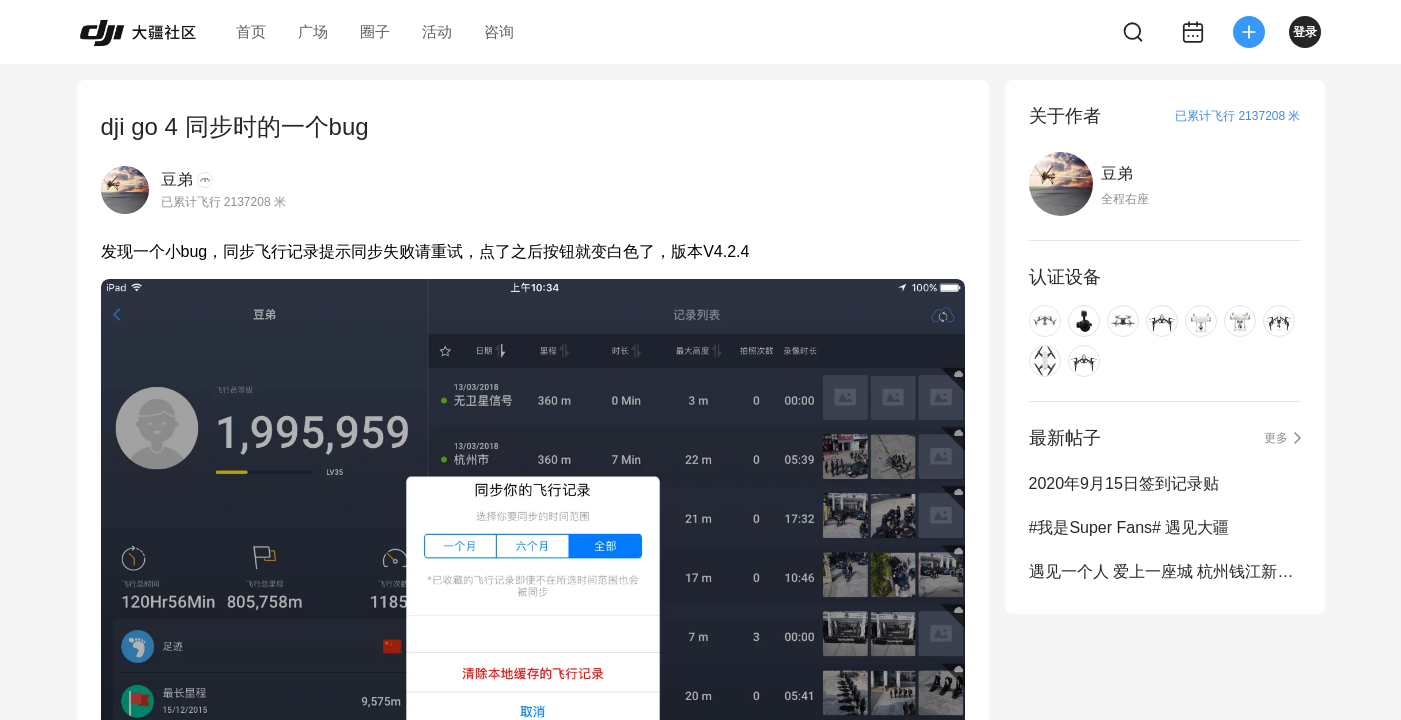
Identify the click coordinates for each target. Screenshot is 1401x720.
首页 (251, 31)
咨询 (499, 31)
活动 (437, 31)
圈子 (375, 31)
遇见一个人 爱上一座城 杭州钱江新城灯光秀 (1165, 571)
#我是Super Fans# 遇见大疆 (1129, 527)
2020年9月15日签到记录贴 (1124, 483)
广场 (313, 31)
